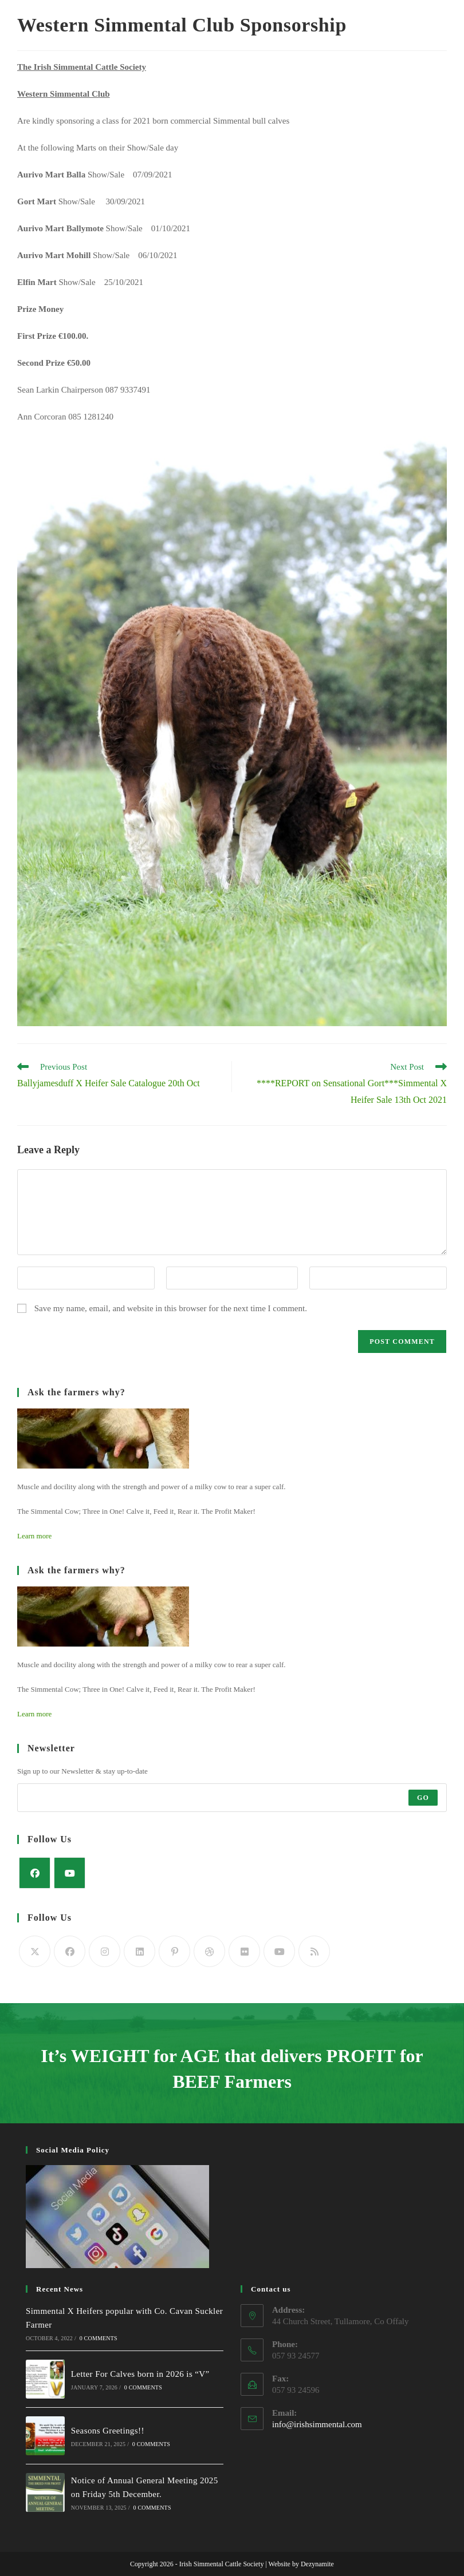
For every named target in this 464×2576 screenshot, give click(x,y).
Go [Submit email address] (423, 1798)
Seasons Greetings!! (107, 2430)
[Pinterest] (174, 1951)
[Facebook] (34, 1873)
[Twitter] (34, 1951)
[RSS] (314, 1951)
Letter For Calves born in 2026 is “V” (139, 2374)
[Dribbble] (209, 1951)
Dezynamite (317, 2564)
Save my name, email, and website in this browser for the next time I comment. (170, 1308)
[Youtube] (69, 1873)
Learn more (34, 1536)
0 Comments (98, 2338)
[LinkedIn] (139, 1951)
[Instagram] (104, 1951)
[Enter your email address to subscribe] (232, 1797)
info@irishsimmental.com (317, 2424)
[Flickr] (244, 1951)
